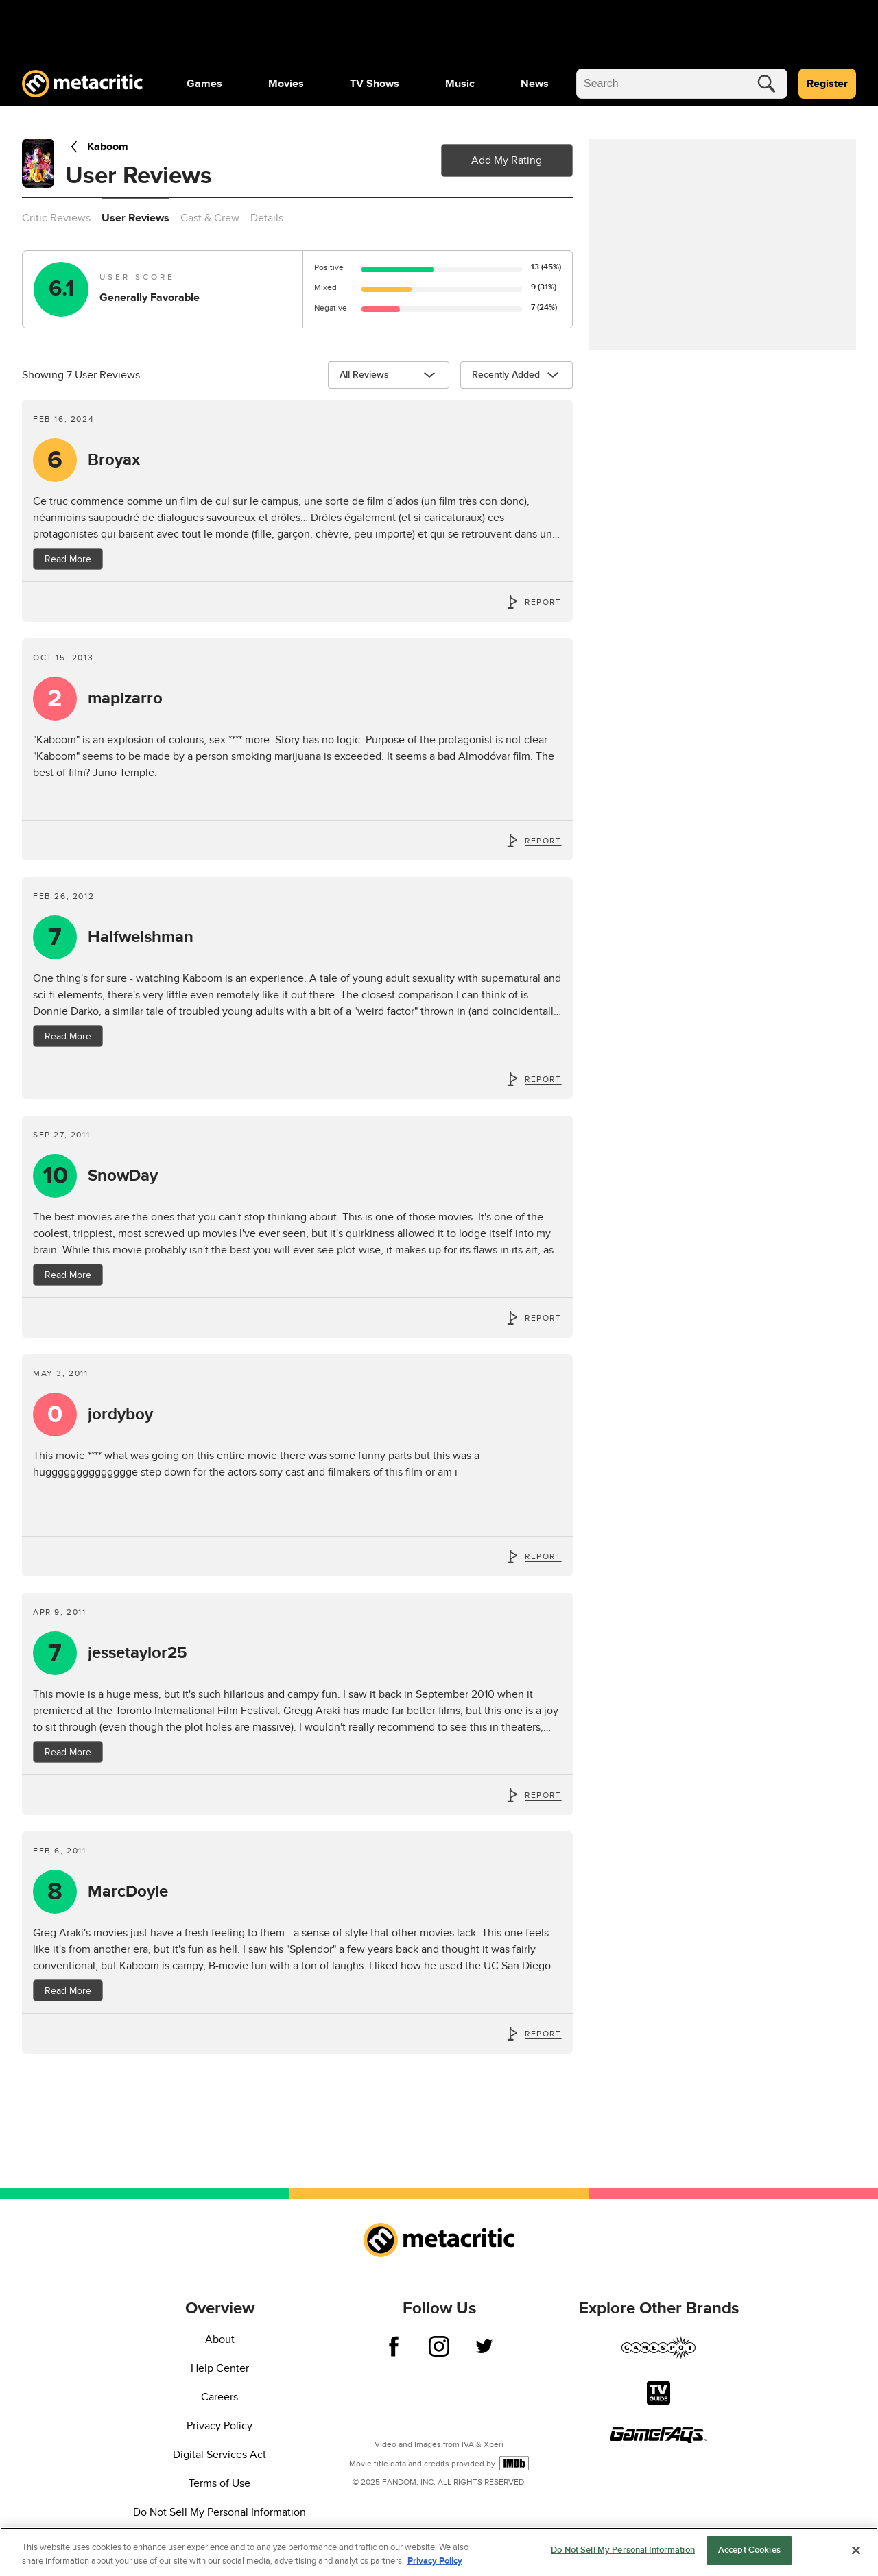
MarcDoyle (128, 1891)
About (220, 2339)
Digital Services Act (219, 2454)
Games (204, 84)
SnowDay (123, 1175)
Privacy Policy (219, 2426)
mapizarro (125, 698)
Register (827, 84)
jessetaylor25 (137, 1653)
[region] (439, 2551)
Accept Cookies (749, 2549)
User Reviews (135, 218)
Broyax (114, 460)
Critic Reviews (56, 218)
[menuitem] (204, 83)
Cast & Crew (209, 218)
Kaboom (96, 147)
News (535, 84)
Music (460, 84)
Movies (286, 84)
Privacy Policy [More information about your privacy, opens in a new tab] (434, 2560)
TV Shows (374, 84)
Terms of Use (219, 2483)
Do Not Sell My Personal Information (219, 2512)
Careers (219, 2397)
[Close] (856, 2550)
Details (266, 218)
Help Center (220, 2368)
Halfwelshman (140, 937)
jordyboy (120, 1414)
